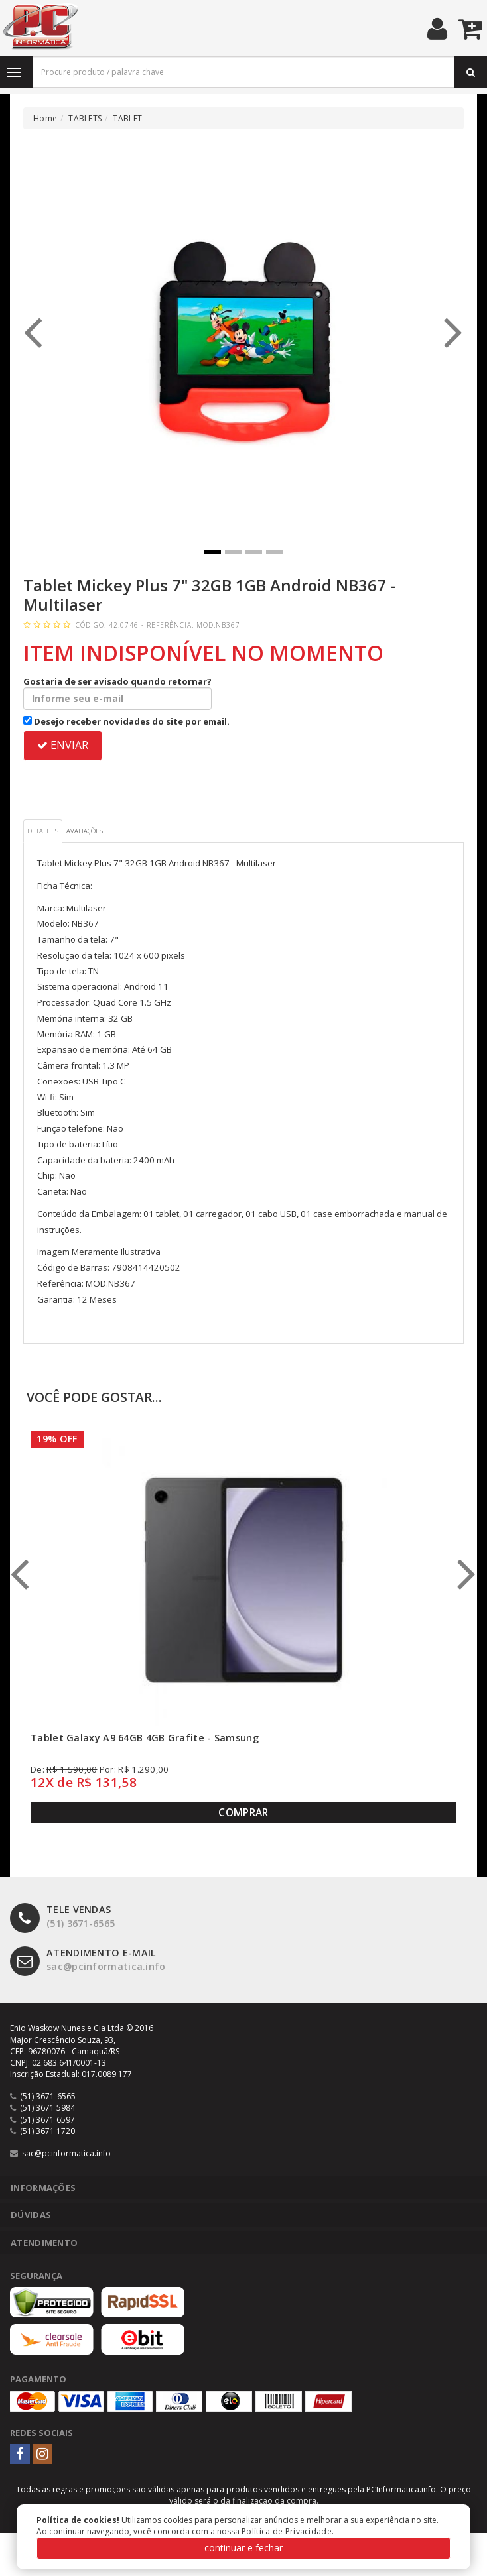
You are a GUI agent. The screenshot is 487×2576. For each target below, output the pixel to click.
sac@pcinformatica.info (88, 1959)
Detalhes (42, 831)
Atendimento (44, 2242)
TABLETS (85, 118)
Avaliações (84, 831)
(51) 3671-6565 (62, 1916)
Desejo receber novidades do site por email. (126, 721)
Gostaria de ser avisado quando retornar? (117, 692)
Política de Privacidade (287, 2531)
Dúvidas (31, 2214)
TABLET (127, 118)
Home (45, 118)
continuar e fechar (243, 2548)
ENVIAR (62, 745)
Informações (43, 2187)
